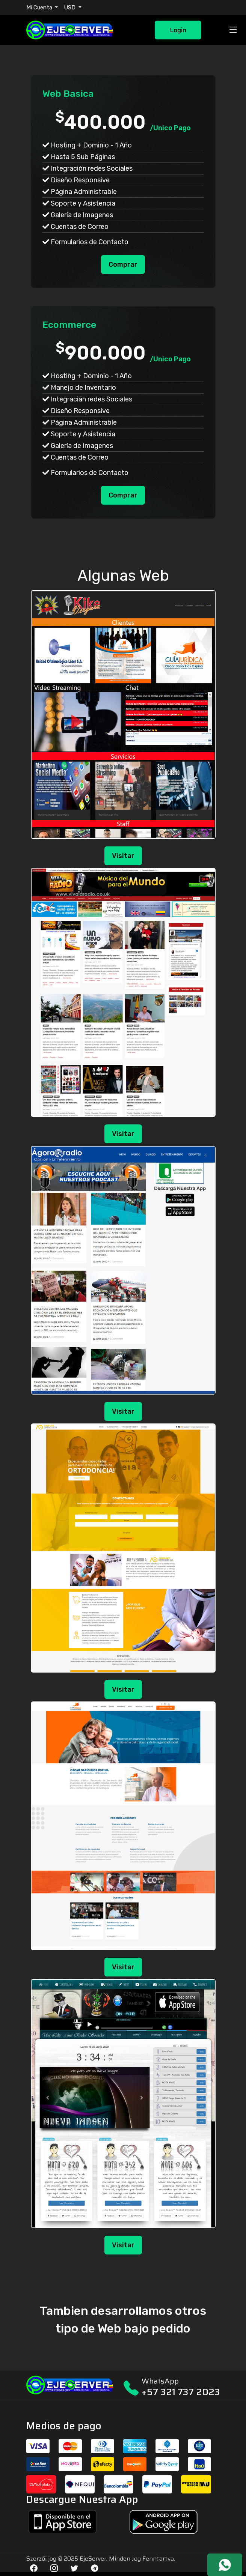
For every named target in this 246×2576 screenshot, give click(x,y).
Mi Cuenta (40, 7)
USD (70, 7)
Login (178, 30)
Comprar (123, 264)
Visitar (123, 856)
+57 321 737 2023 (181, 2392)
